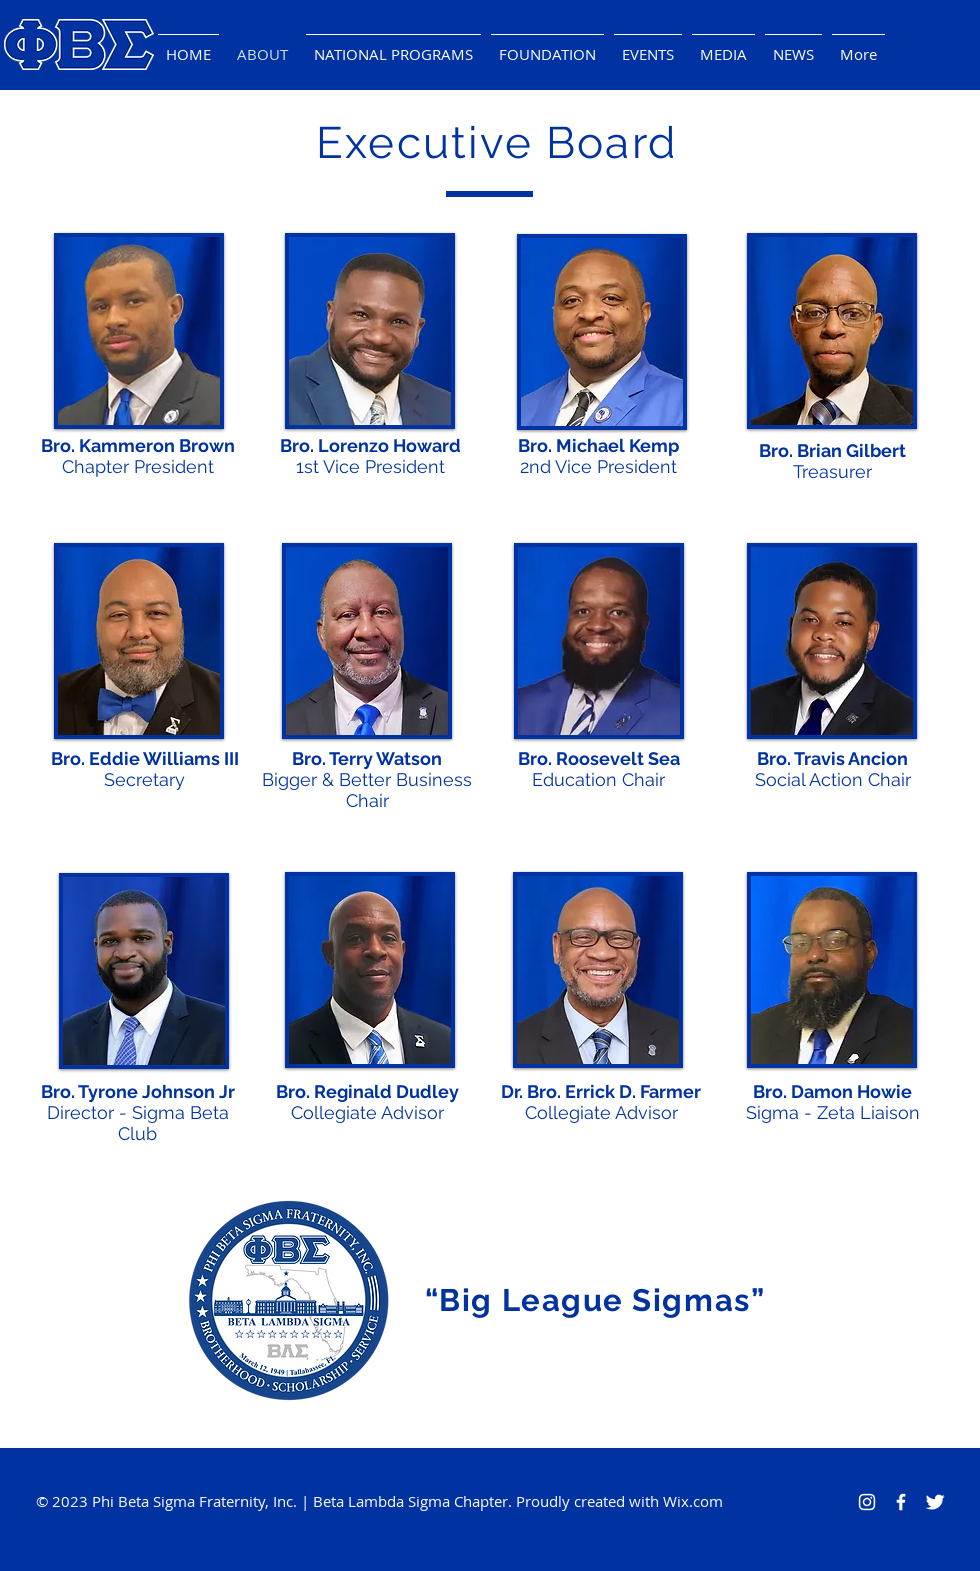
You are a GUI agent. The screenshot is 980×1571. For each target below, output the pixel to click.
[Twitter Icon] (935, 1502)
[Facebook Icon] (901, 1502)
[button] (648, 45)
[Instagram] (867, 1502)
